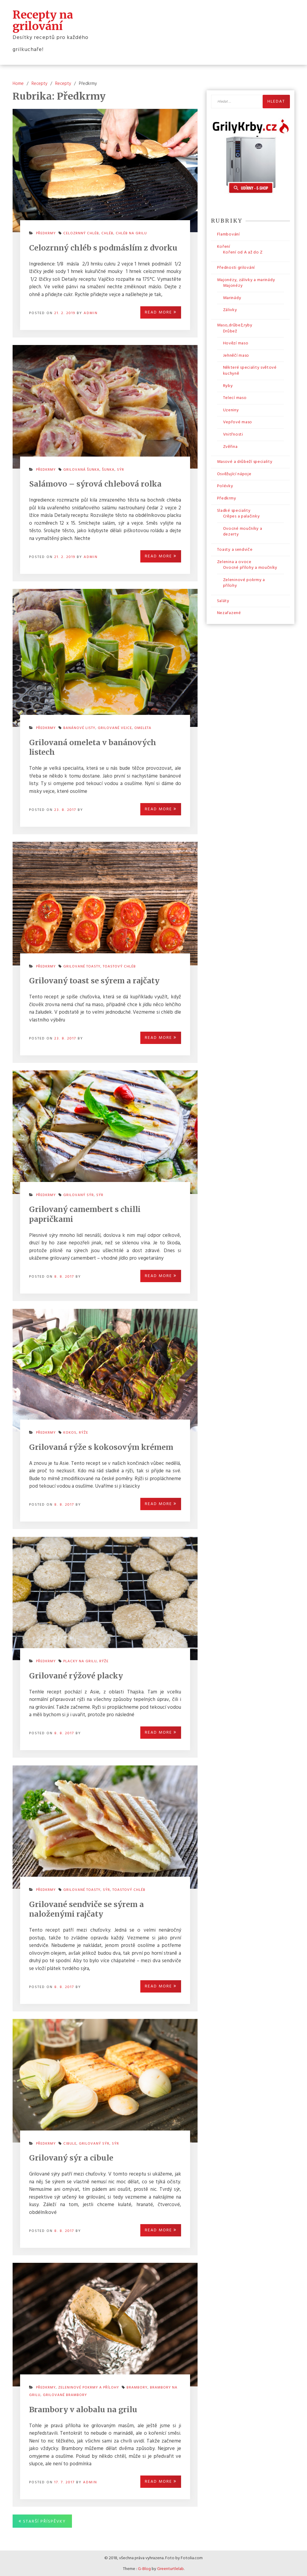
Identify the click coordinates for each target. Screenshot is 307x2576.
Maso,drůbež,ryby (234, 324)
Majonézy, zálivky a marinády (246, 279)
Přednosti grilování (236, 267)
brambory (137, 2387)
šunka (108, 469)
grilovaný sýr (78, 1195)
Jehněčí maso (236, 355)
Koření (223, 246)
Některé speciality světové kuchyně (250, 370)
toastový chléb (119, 966)
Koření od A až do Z (243, 252)
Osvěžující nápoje (234, 473)
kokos (69, 1432)
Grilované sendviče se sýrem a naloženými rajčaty (86, 1908)
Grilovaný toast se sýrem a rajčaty (94, 980)
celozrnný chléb (81, 233)
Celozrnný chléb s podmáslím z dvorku (103, 247)
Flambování (228, 233)
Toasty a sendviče (235, 549)
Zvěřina (230, 446)
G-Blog (144, 2568)
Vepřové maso (237, 421)
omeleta (142, 727)
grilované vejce (115, 727)
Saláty (223, 600)
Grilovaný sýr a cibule (71, 2157)
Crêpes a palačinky (241, 515)
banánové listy (79, 727)
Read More (161, 311)
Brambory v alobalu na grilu (83, 2409)
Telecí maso (235, 397)
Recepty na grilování (43, 19)
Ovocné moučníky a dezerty (242, 531)
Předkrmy (46, 233)
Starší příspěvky (44, 2521)
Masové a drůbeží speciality (245, 461)
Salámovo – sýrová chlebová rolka (95, 483)
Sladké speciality (234, 510)
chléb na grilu (131, 233)
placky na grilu (80, 1661)
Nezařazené (229, 612)
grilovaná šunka (81, 469)
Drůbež (230, 330)
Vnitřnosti (233, 433)
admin (91, 313)
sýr (120, 469)
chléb (107, 233)
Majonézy (233, 285)
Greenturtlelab (170, 2568)
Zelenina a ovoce (234, 561)
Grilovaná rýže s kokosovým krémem (101, 1446)
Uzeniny (231, 409)
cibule (69, 2143)
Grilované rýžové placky (76, 1675)
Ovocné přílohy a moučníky (250, 567)
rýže (83, 1432)
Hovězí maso (236, 342)
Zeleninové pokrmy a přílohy (88, 2387)
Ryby (228, 385)
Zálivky (230, 309)
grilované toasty (81, 966)
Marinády (232, 297)
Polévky (225, 485)
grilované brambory (65, 2395)
